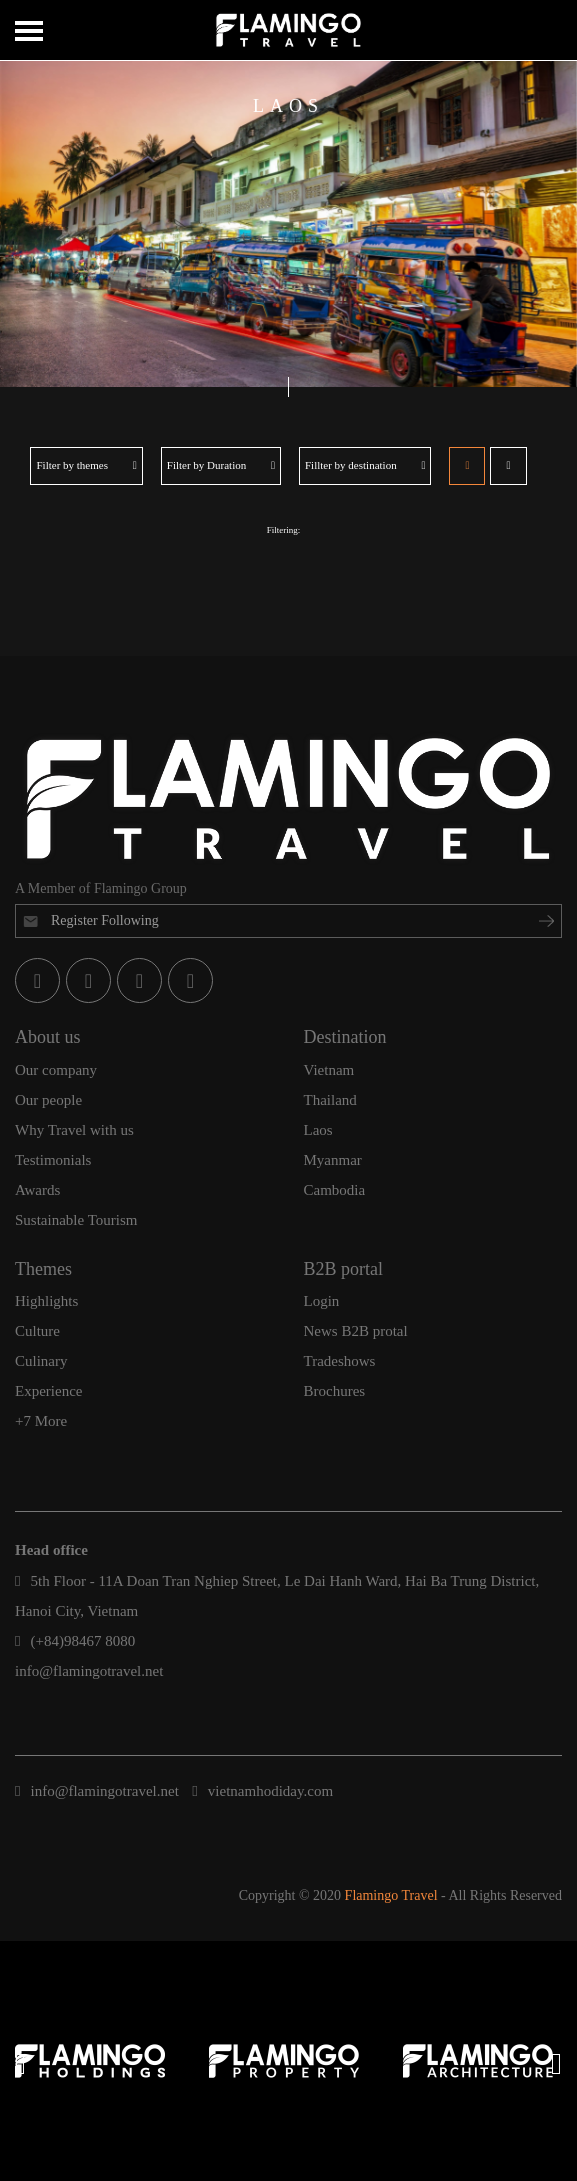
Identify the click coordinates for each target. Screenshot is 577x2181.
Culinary (41, 1361)
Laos (318, 1130)
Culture (37, 1331)
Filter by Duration (221, 465)
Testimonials (53, 1160)
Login (322, 1301)
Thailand (330, 1100)
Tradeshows (340, 1361)
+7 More (41, 1421)
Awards (37, 1190)
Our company (56, 1070)
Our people (48, 1100)
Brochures (335, 1391)
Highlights (46, 1301)
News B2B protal (356, 1331)
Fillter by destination (365, 465)
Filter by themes (86, 465)
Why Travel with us (74, 1130)
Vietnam (329, 1070)
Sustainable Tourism (76, 1220)
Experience (48, 1391)
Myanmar (333, 1160)
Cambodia (335, 1190)
